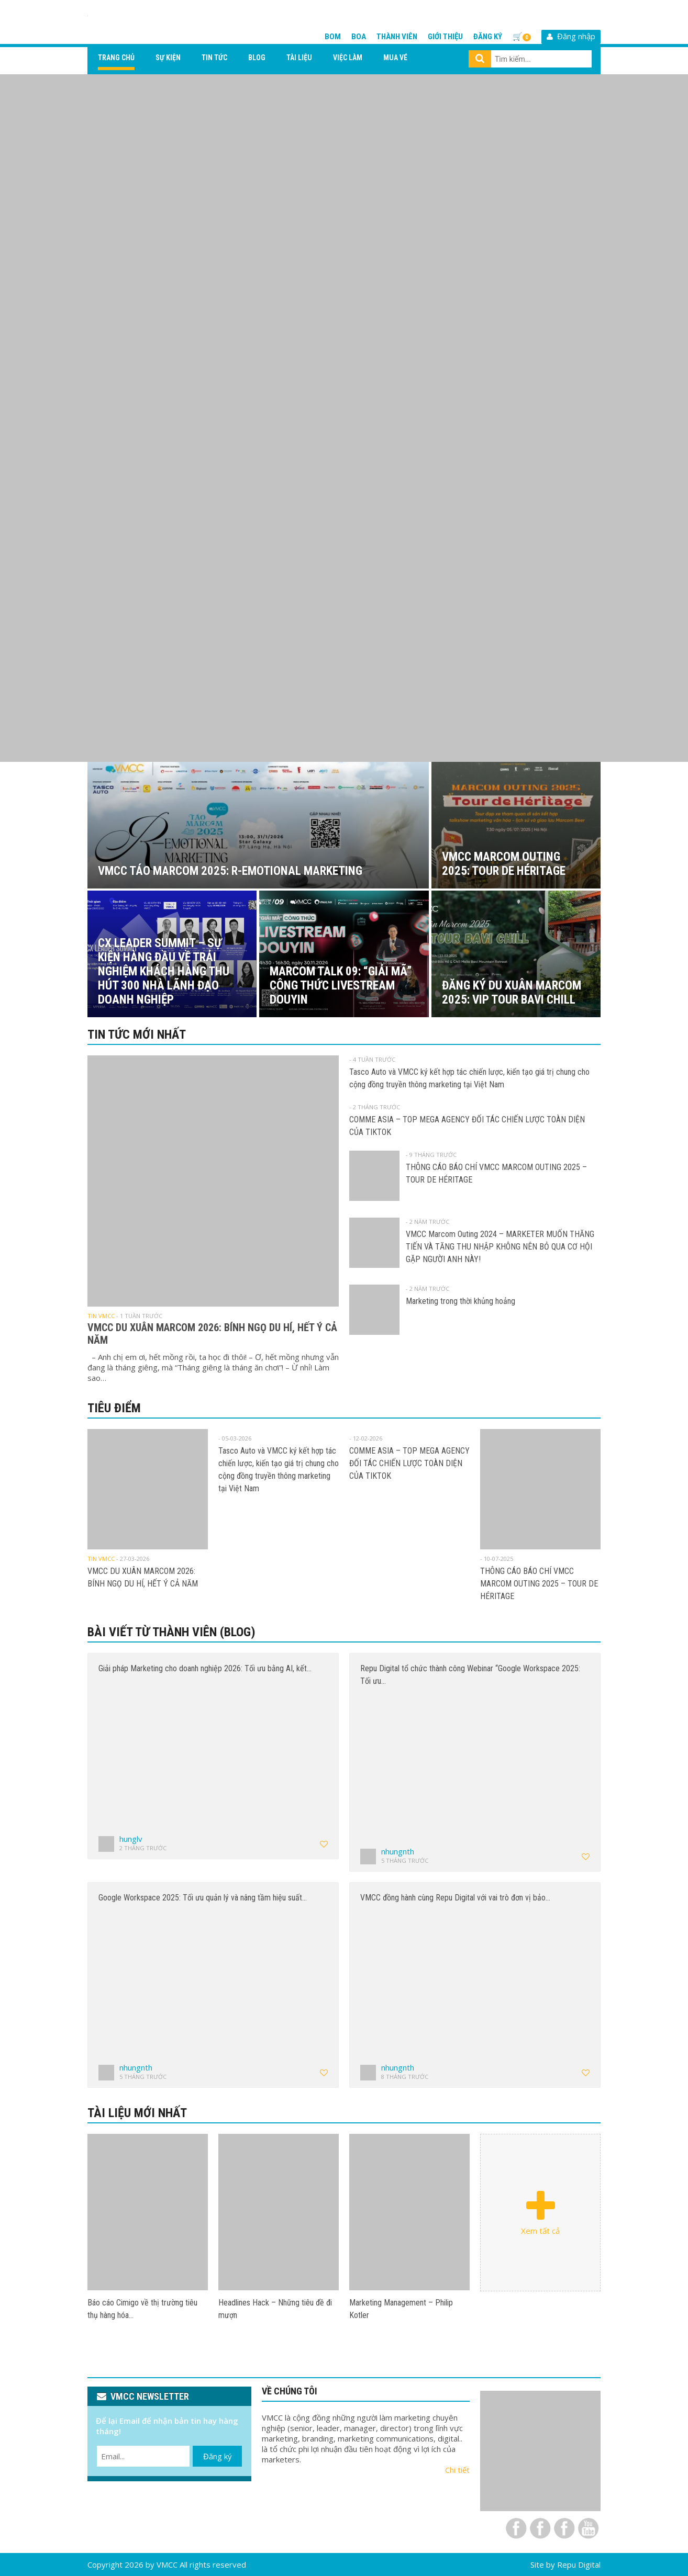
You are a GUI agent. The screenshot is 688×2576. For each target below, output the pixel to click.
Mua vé (395, 57)
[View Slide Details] (344, 418)
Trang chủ (116, 57)
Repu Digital (579, 2564)
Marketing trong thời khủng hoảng (460, 1301)
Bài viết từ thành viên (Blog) (171, 1632)
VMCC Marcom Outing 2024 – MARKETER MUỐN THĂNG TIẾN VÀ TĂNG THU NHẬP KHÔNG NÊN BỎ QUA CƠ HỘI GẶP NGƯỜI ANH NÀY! (500, 1246)
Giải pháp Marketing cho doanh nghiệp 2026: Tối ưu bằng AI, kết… (205, 1668)
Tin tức (214, 57)
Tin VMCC (101, 1316)
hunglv (130, 1838)
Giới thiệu (445, 36)
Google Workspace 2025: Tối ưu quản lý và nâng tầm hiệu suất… (202, 1898)
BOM (333, 36)
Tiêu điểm (114, 1408)
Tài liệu (299, 57)
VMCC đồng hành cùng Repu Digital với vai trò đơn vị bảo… (455, 1898)
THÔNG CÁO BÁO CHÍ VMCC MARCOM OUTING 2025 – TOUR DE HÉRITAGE (539, 1583)
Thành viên (396, 36)
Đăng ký (487, 36)
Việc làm (347, 57)
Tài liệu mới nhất (137, 2113)
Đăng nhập (571, 36)
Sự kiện (168, 57)
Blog (256, 57)
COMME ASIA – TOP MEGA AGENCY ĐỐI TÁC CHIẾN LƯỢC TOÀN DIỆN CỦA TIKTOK (409, 1463)
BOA (358, 36)
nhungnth (397, 1851)
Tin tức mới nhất (136, 1034)
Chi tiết (457, 2470)
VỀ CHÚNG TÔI (289, 2391)
